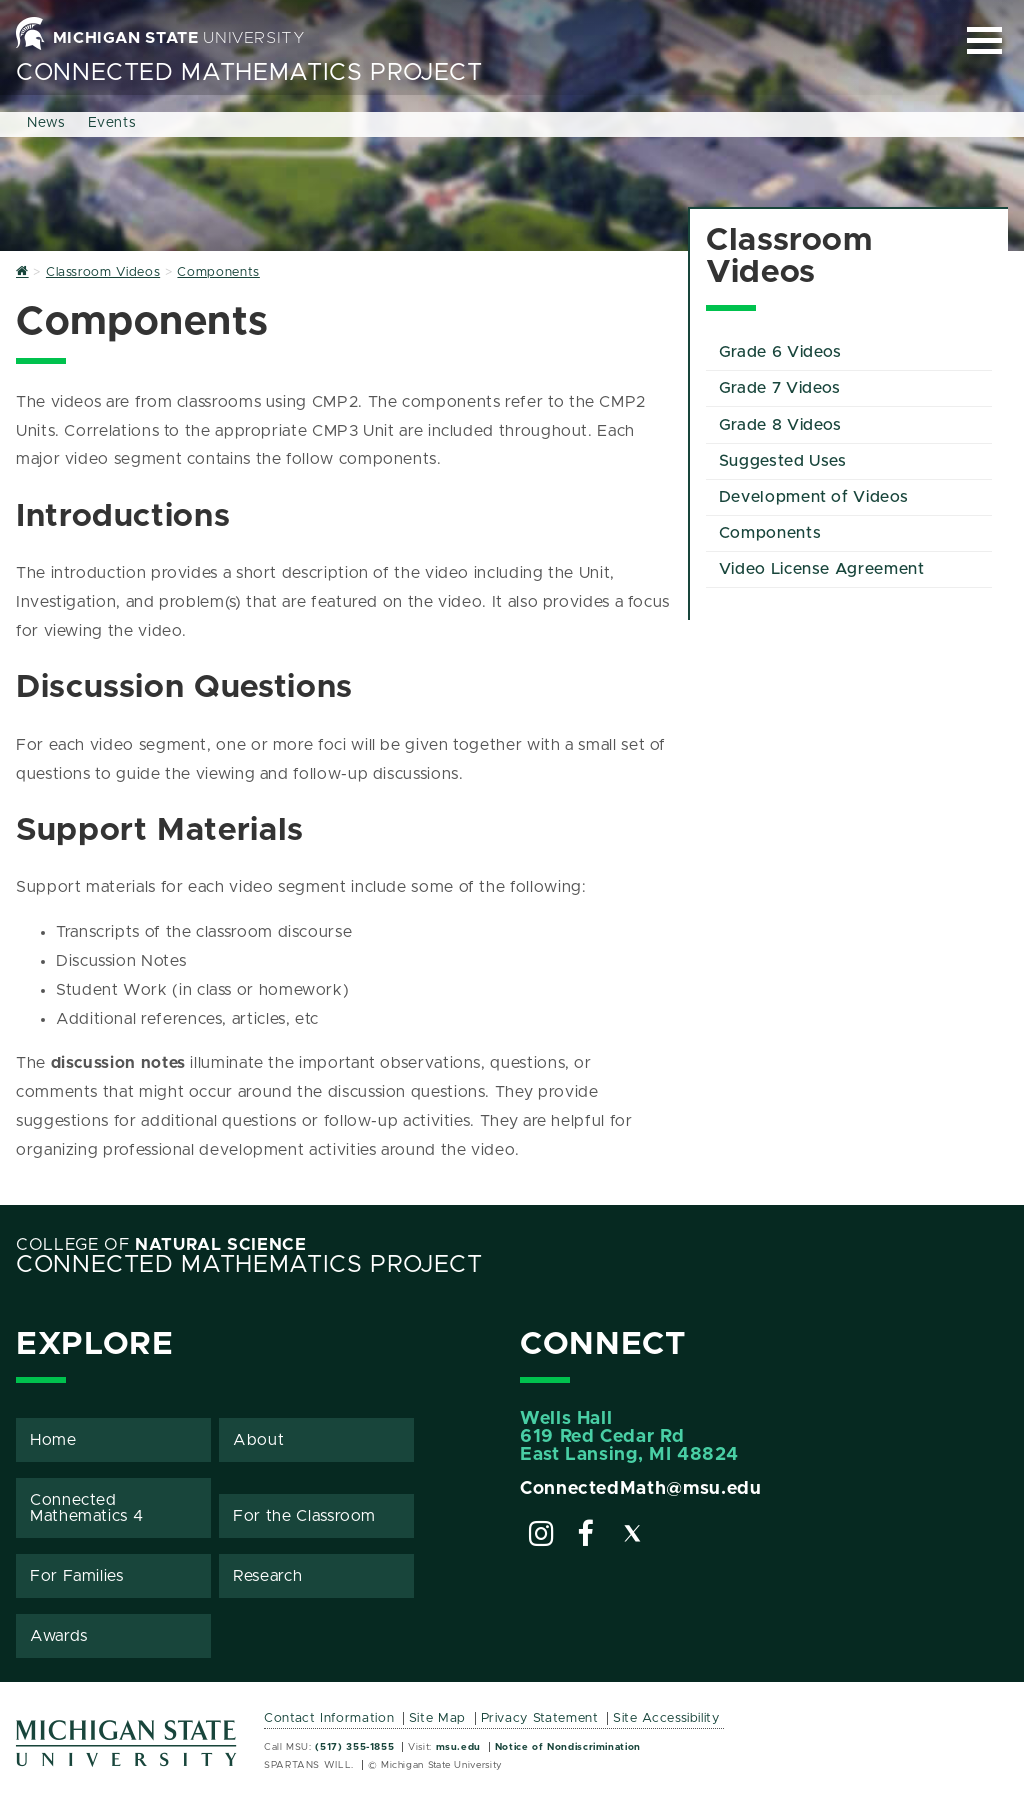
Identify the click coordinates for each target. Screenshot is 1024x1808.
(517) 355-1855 (354, 1747)
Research (267, 1576)
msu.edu (458, 1747)
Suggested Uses (783, 461)
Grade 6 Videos (780, 352)
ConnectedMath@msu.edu (640, 1489)
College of (161, 1245)
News (46, 123)
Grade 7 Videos (780, 388)
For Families (77, 1576)
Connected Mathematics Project (249, 73)
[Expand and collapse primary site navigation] (984, 40)
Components (770, 533)
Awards (59, 1636)
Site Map (437, 1718)
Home (53, 1440)
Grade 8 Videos (780, 425)
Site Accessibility (666, 1718)
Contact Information (329, 1718)
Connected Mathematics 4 (86, 1508)
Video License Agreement (822, 569)
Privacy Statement (540, 1718)
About (258, 1440)
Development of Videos (813, 497)
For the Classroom (304, 1516)
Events (112, 123)
